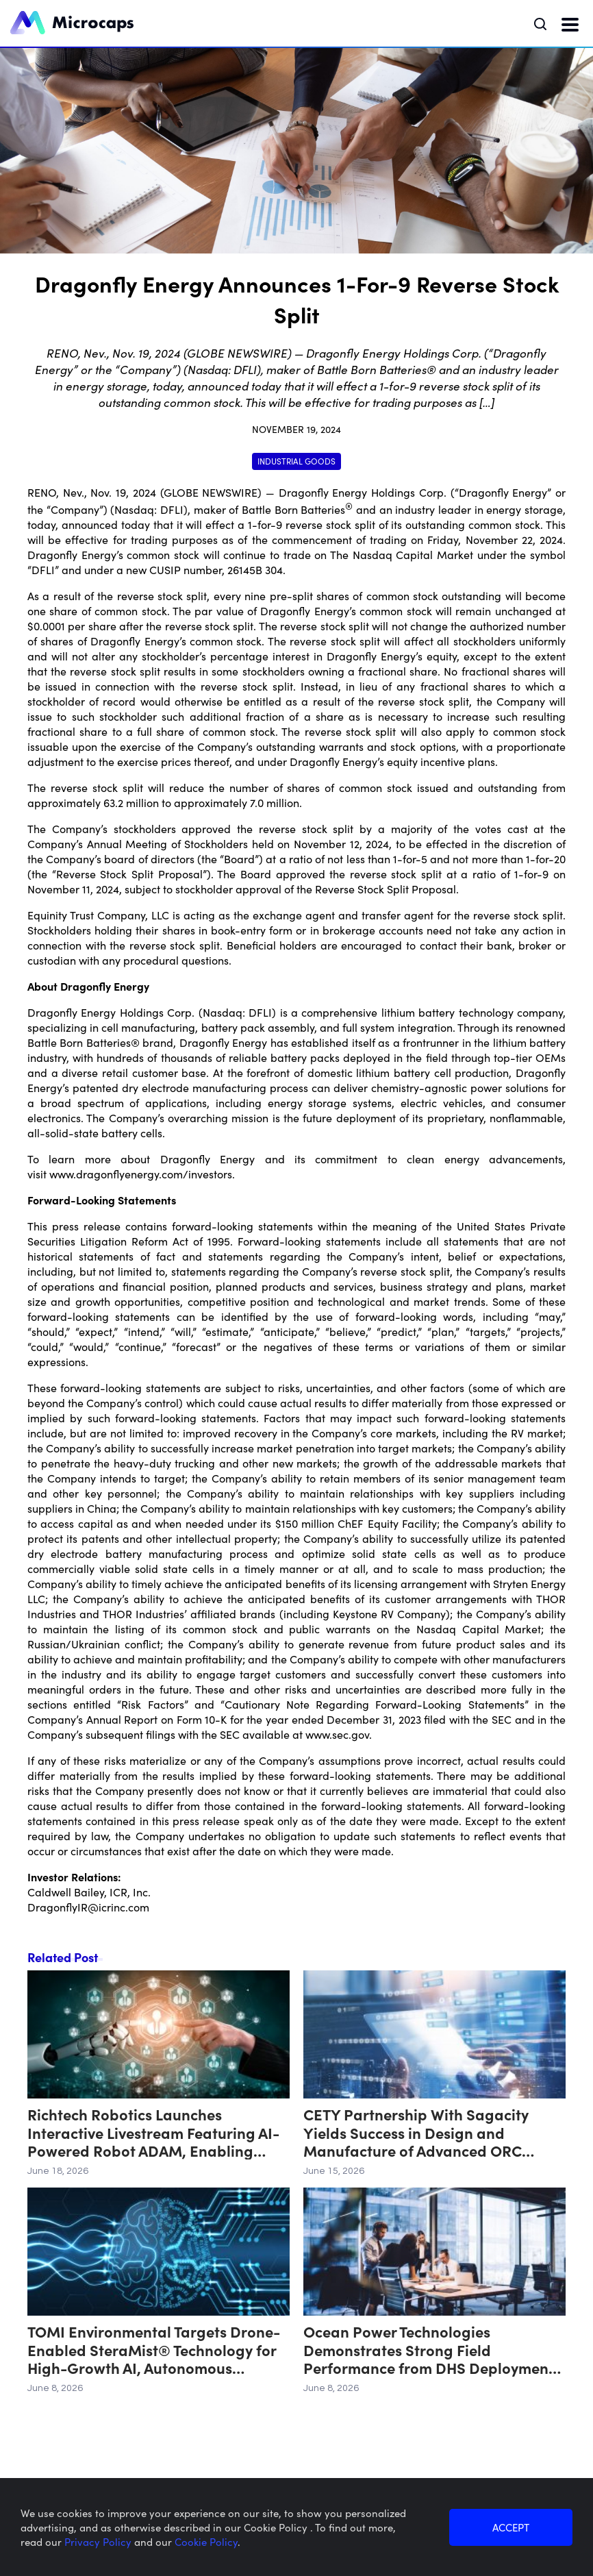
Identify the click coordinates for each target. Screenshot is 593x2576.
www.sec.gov (337, 1734)
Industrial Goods (296, 461)
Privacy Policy (99, 2541)
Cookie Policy (206, 2541)
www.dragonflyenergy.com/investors (140, 1173)
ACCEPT (510, 2527)
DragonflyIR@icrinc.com (88, 1906)
